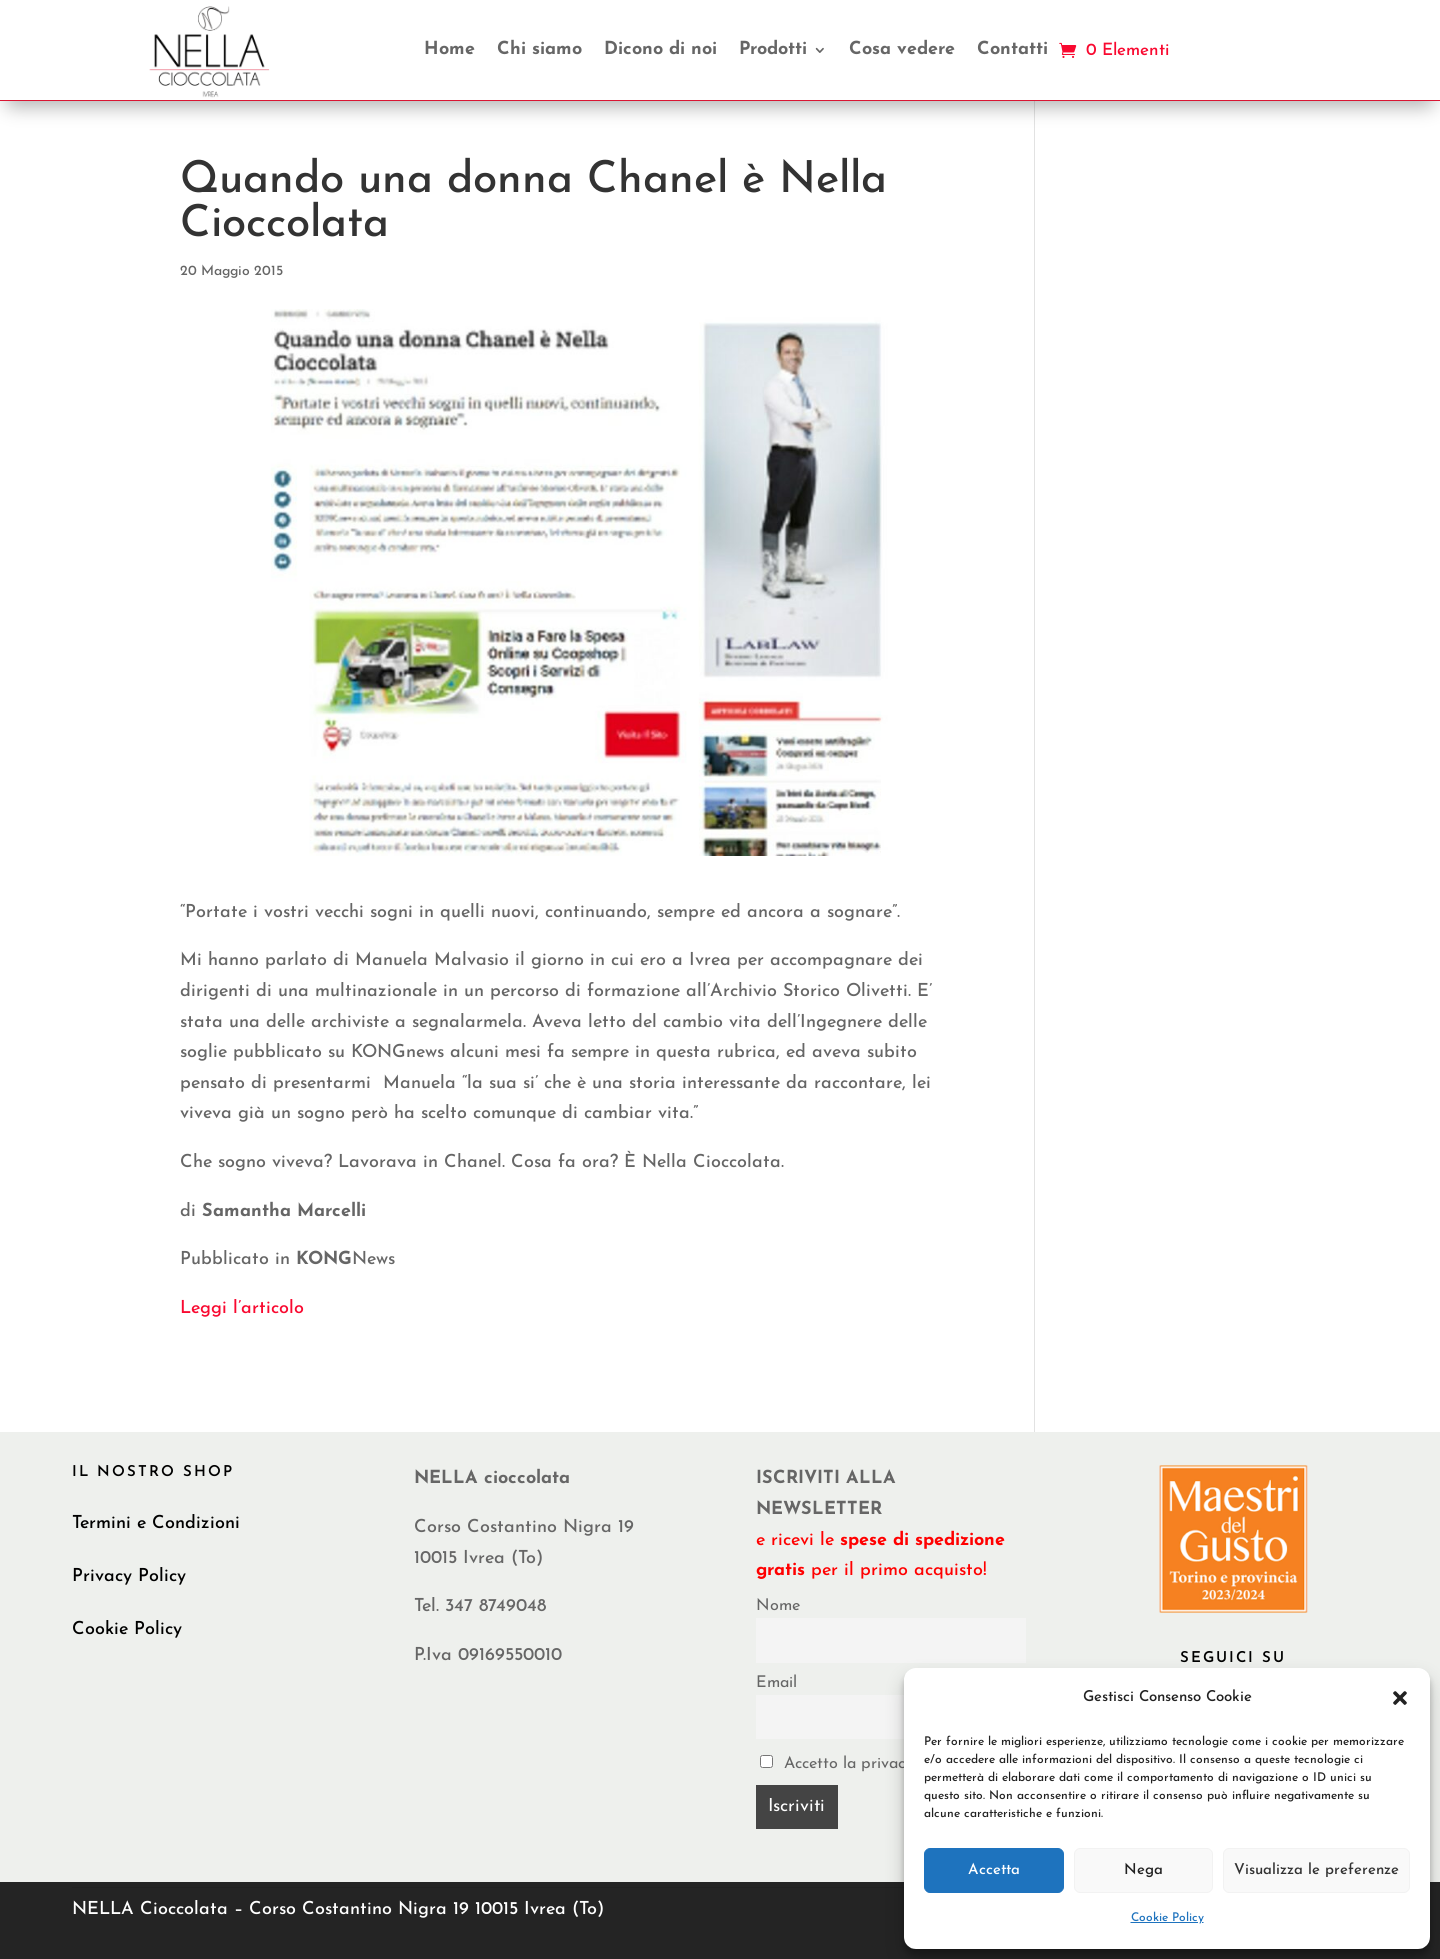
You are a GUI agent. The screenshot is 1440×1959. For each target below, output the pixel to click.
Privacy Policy (129, 1576)
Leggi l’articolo (242, 1308)
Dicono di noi (660, 49)
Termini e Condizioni (156, 1523)
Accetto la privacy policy (860, 1763)
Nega (1143, 1870)
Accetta (994, 1870)
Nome (778, 1606)
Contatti (1012, 49)
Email (776, 1683)
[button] (1400, 1698)
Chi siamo (539, 49)
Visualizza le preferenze (1316, 1870)
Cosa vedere (902, 49)
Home (449, 49)
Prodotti (773, 49)
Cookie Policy (1167, 1918)
